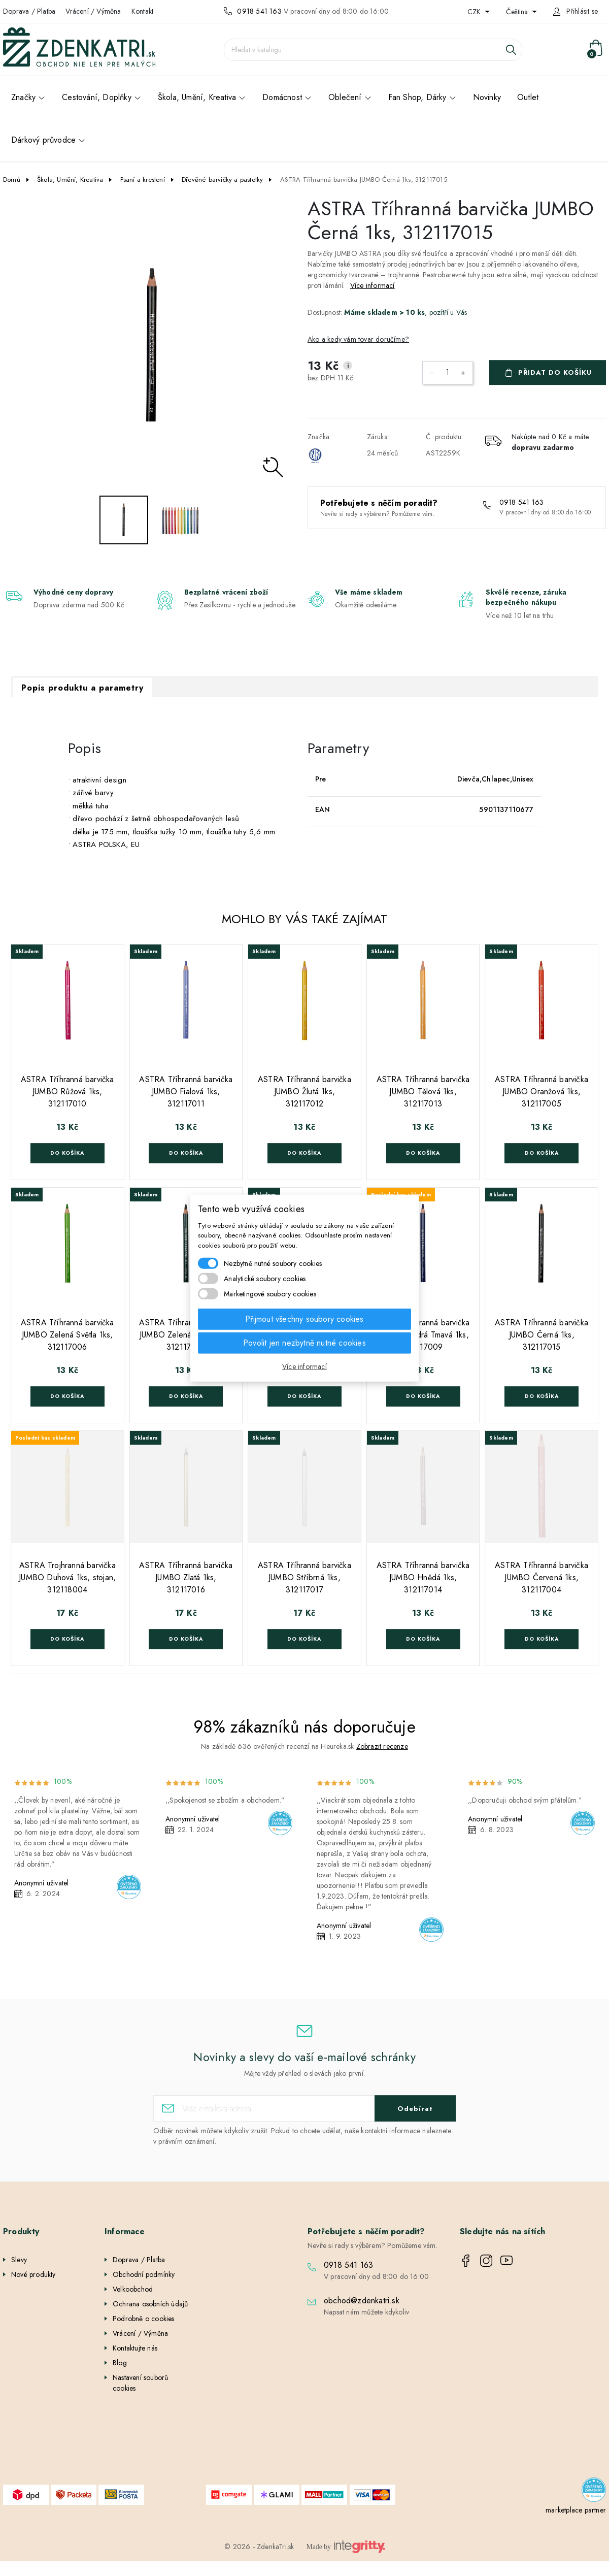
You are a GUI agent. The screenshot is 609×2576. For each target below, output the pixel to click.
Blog (120, 2363)
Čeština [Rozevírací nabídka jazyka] (518, 12)
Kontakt (142, 11)
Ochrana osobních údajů (150, 2304)
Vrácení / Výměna (93, 11)
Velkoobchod (133, 2289)
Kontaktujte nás (135, 2348)
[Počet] (448, 373)
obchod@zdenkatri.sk (361, 2300)
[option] (152, 346)
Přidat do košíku (555, 372)
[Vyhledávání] (373, 50)
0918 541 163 (259, 11)
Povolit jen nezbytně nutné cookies (304, 1343)
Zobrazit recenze (382, 1746)
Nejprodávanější (35, 2289)
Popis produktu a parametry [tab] (82, 688)
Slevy (19, 2260)
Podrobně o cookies (144, 2318)
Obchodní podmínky (144, 2274)
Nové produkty (33, 2274)
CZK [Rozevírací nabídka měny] (475, 12)
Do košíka (67, 1153)
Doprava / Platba (29, 11)
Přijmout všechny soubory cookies (304, 1319)
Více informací (372, 285)
